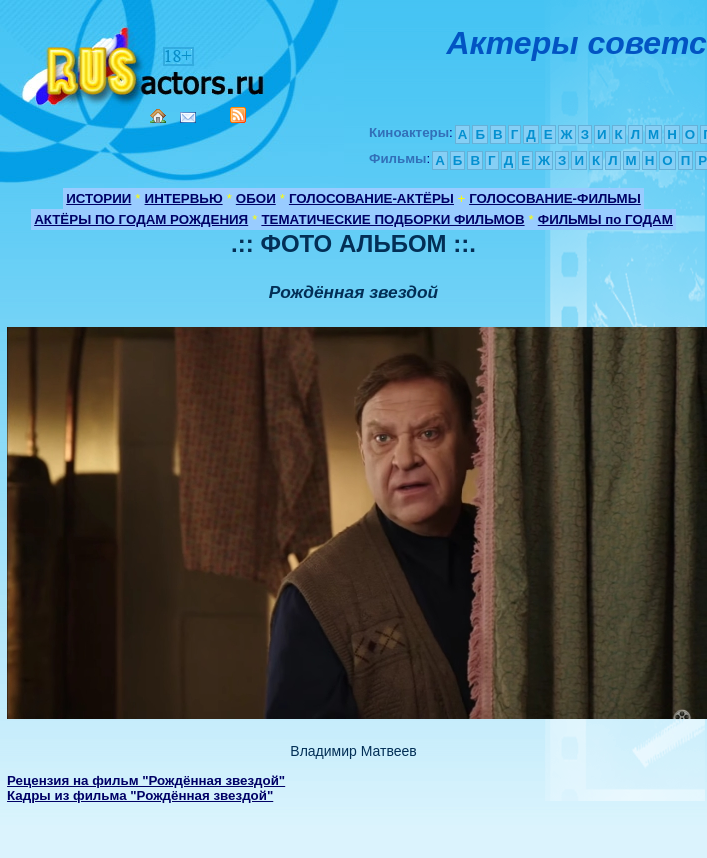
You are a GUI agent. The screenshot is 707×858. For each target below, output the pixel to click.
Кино (145, 62)
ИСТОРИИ (98, 198)
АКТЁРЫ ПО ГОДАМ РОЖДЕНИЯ (141, 219)
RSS (238, 115)
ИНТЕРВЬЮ (184, 198)
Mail (188, 117)
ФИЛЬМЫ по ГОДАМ (605, 219)
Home (158, 116)
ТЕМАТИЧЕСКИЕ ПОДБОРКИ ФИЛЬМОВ (392, 219)
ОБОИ (256, 198)
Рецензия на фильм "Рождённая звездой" (146, 780)
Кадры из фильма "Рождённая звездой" (140, 795)
